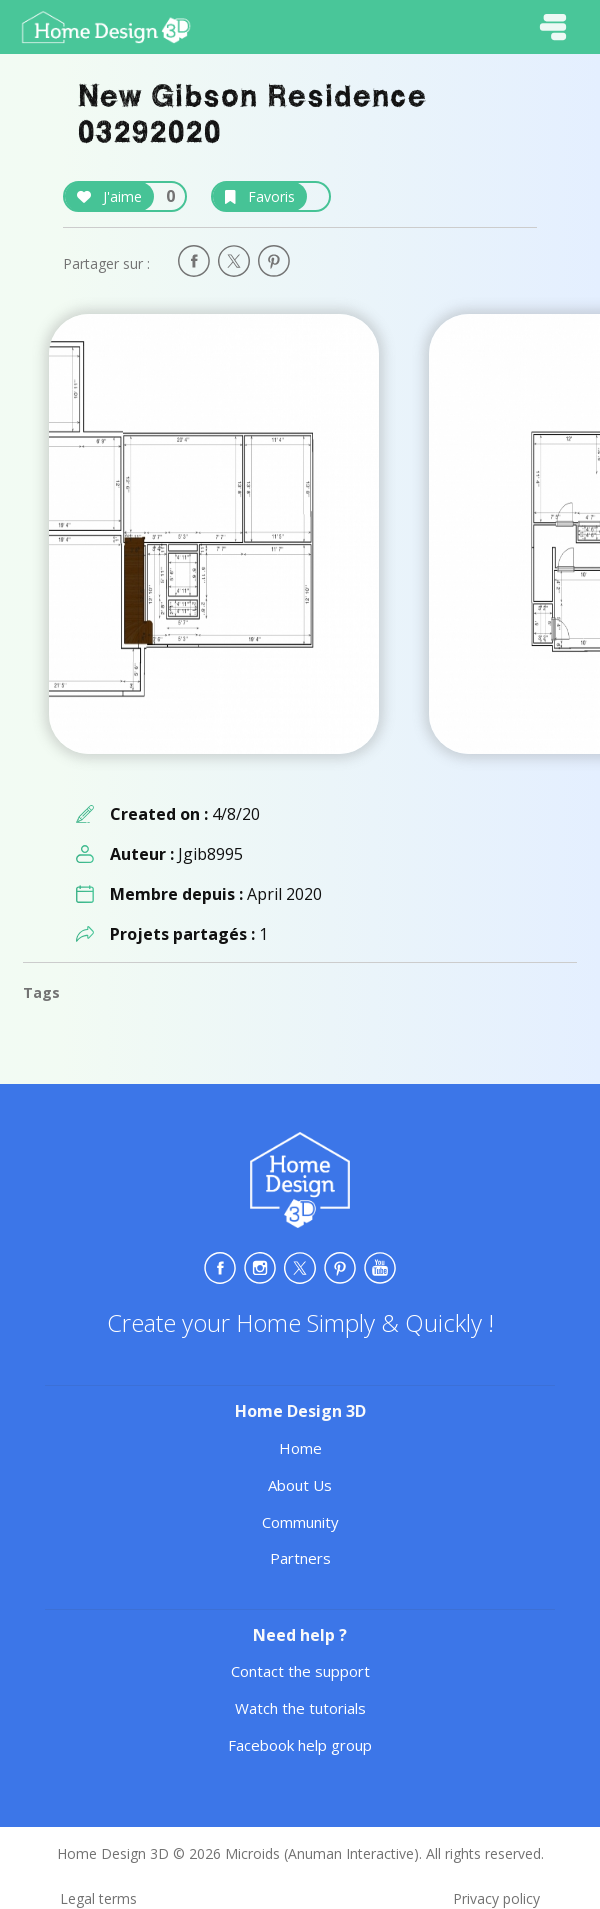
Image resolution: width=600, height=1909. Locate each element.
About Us (300, 1485)
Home (300, 1448)
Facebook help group (300, 1745)
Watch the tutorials (300, 1708)
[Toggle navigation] (553, 27)
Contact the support (300, 1671)
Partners (300, 1558)
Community (300, 1522)
